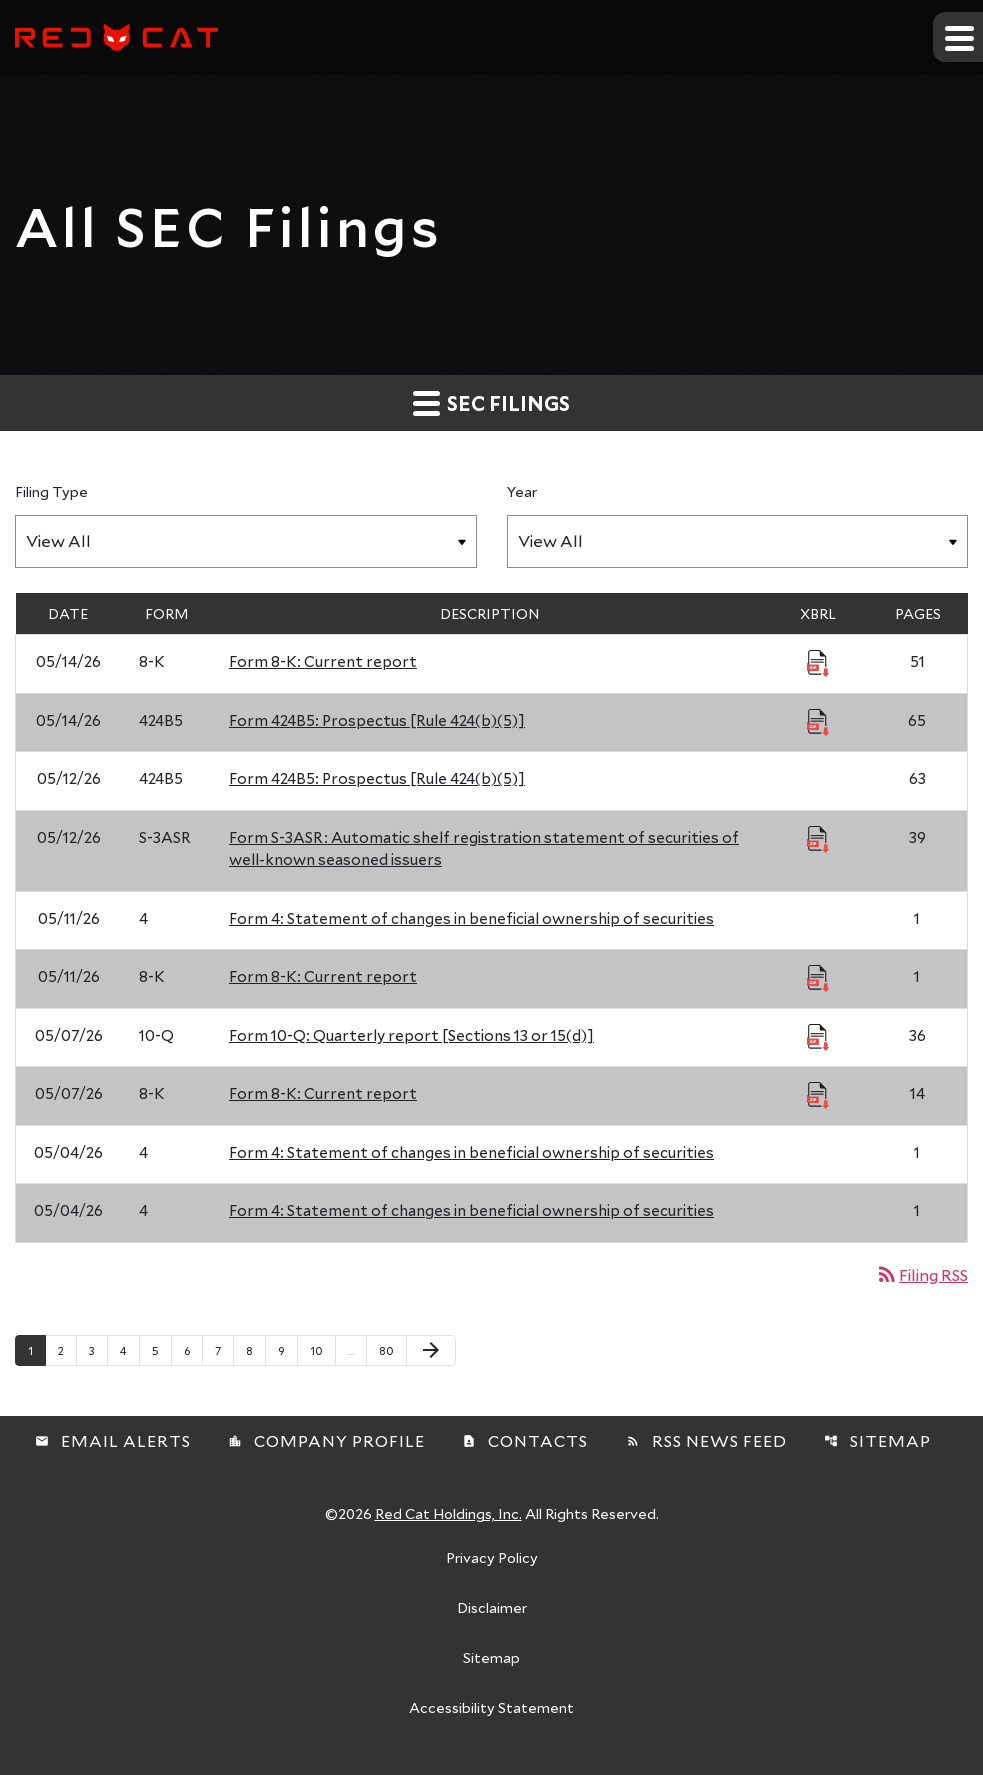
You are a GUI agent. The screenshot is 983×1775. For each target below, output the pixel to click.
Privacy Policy (492, 1559)
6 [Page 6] (193, 1350)
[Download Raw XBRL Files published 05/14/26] (818, 662)
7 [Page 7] (224, 1350)
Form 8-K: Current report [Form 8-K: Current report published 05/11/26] (323, 976)
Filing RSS (921, 1274)
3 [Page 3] (98, 1350)
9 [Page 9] (287, 1350)
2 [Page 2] (67, 1350)
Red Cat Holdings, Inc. (448, 1513)
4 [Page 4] (129, 1350)
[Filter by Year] (738, 541)
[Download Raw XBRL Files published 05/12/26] (818, 838)
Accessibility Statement (491, 1709)
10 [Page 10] (322, 1350)
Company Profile (326, 1440)
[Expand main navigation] (958, 37)
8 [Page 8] (255, 1350)
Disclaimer (492, 1609)
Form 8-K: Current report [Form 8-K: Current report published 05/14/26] (323, 661)
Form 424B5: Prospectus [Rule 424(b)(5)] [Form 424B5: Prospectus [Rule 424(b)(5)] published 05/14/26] (377, 720)
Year (522, 491)
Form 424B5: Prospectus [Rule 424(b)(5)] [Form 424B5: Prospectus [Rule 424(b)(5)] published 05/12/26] (377, 778)
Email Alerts (113, 1440)
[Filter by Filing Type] (246, 541)
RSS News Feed (706, 1440)
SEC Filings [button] (491, 402)
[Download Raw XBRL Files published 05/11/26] (818, 977)
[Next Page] (431, 1351)
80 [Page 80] (391, 1350)
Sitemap (877, 1440)
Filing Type (51, 491)
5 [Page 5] (161, 1350)
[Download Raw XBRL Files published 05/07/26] (818, 1036)
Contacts (525, 1440)
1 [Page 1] (36, 1350)
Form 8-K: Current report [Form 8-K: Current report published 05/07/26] (323, 1093)
